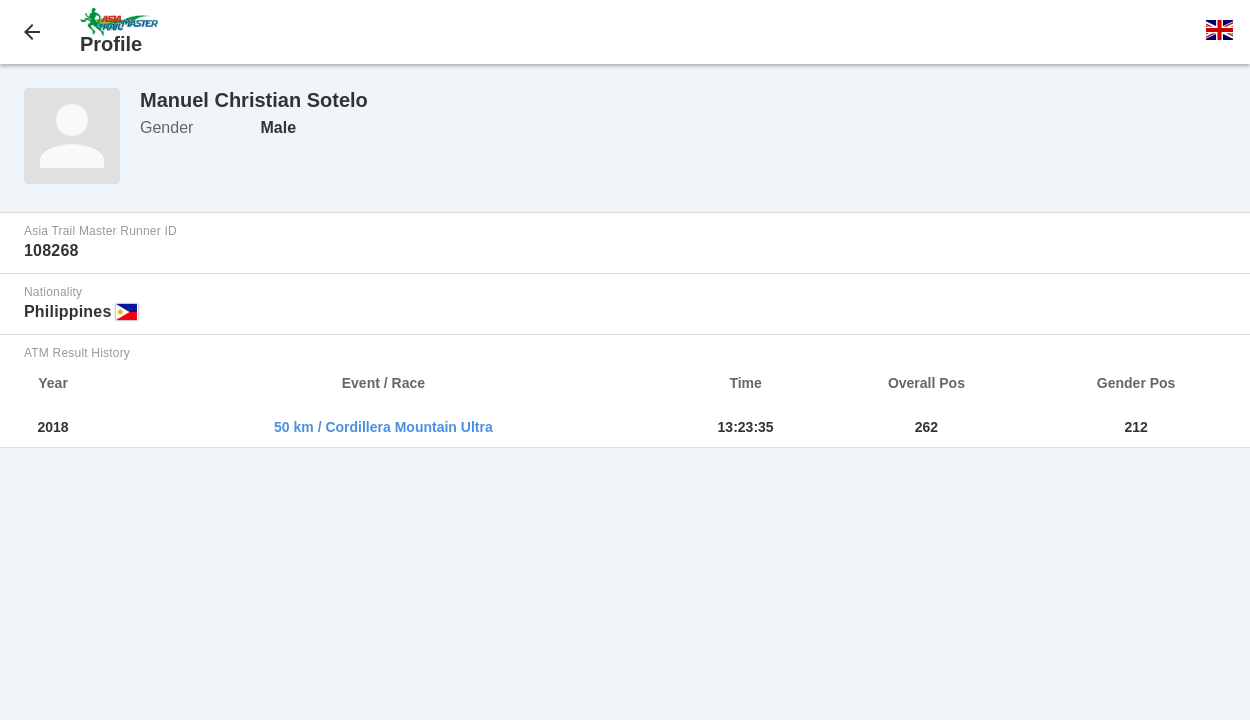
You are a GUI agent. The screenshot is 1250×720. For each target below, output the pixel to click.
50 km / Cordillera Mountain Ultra (383, 427)
